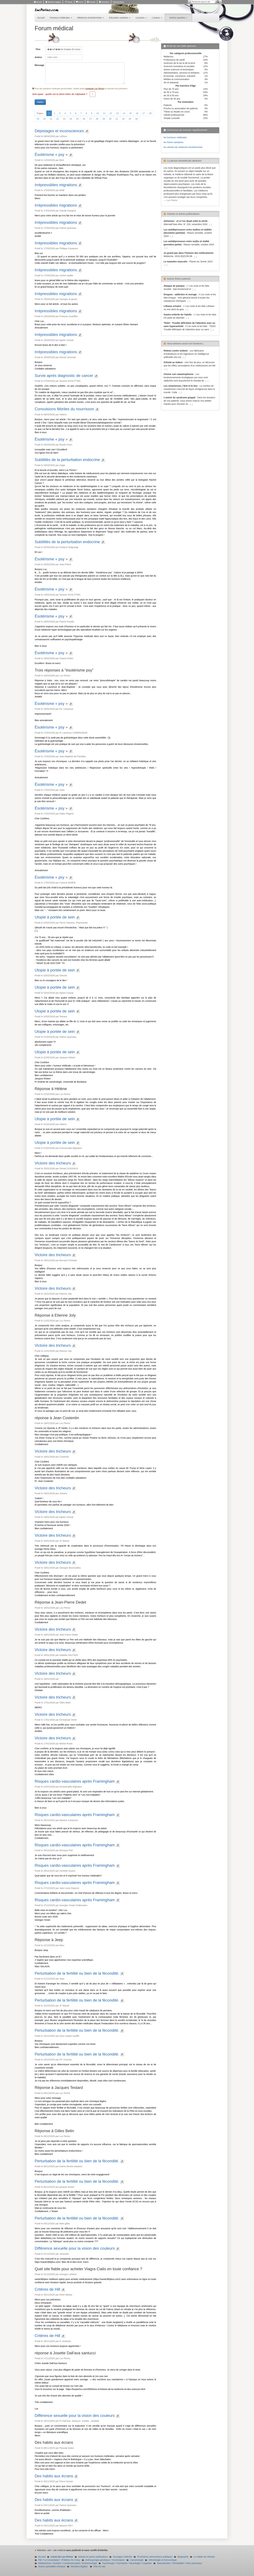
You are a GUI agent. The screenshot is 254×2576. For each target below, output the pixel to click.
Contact (91, 2)
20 (44, 118)
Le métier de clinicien (204, 2556)
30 (110, 118)
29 (103, 118)
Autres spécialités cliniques (51, 2566)
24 (70, 118)
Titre (37, 49)
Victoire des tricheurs (55, 1163)
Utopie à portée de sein (57, 917)
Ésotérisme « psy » (54, 154)
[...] (210, 224)
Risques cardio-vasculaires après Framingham (77, 1781)
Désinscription (118, 2)
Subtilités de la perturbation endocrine (70, 459)
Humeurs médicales (61, 17)
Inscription (104, 2)
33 (130, 118)
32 (123, 118)
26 (84, 118)
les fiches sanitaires (173, 142)
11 (104, 113)
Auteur (38, 57)
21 (51, 118)
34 (136, 118)
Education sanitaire (120, 17)
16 (137, 113)
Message (39, 65)
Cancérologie (137, 2560)
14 (124, 113)
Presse (68, 2)
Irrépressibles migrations (58, 185)
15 (130, 113)
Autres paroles (178, 17)
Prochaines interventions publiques (154, 2556)
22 (57, 118)
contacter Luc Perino (94, 89)
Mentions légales (53, 2)
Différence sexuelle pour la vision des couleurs (77, 2248)
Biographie (183, 2556)
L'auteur (157, 17)
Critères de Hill (50, 2289)
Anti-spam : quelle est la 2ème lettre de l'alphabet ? (59, 94)
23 (64, 118)
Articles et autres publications (93, 2556)
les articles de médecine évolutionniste (183, 147)
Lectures (141, 17)
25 (77, 118)
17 (143, 113)
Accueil (38, 2)
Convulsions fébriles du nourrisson (67, 409)
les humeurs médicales (175, 137)
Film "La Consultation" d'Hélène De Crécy (59, 2560)
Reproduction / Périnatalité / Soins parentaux (179, 2563)
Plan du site (99, 2566)
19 (38, 118)
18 (150, 113)
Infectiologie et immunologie (163, 2560)
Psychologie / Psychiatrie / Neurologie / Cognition (127, 2563)
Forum (79, 2)
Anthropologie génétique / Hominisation (105, 2560)
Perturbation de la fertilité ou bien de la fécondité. (79, 1973)
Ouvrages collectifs (122, 2556)
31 (116, 118)
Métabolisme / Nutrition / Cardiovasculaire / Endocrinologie (67, 2563)
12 (111, 113)
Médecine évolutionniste (90, 17)
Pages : (40, 113)
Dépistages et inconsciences (62, 131)
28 (97, 118)
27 (90, 118)
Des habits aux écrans (56, 2476)
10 (97, 113)
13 (117, 113)
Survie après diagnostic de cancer (66, 375)
